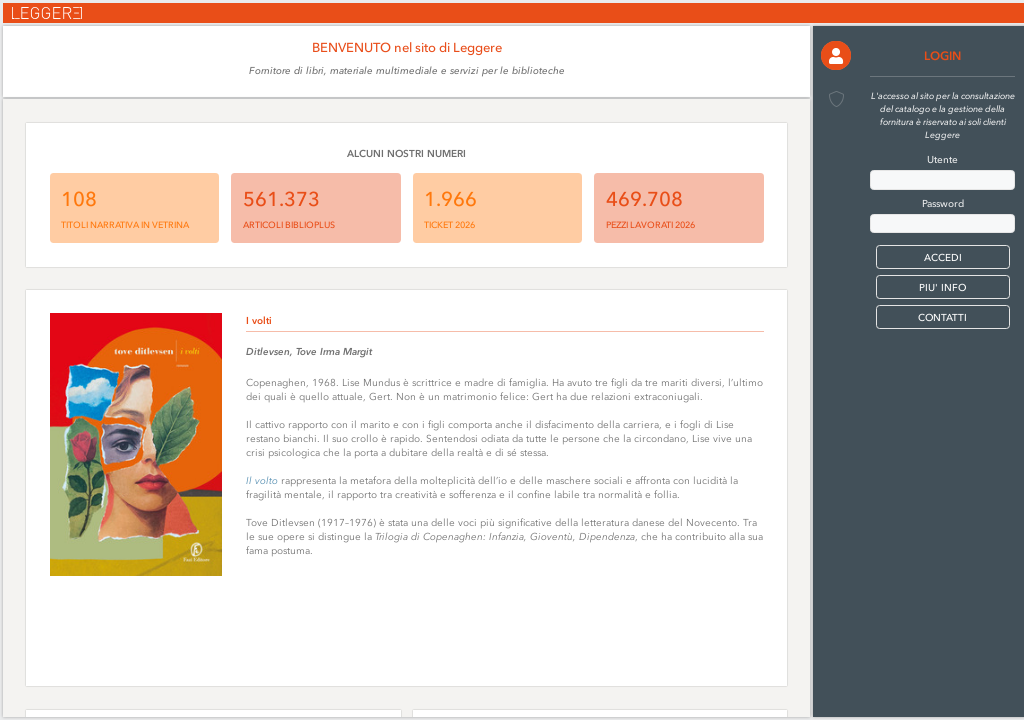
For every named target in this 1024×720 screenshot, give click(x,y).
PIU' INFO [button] (942, 287)
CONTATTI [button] (942, 317)
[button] (835, 55)
